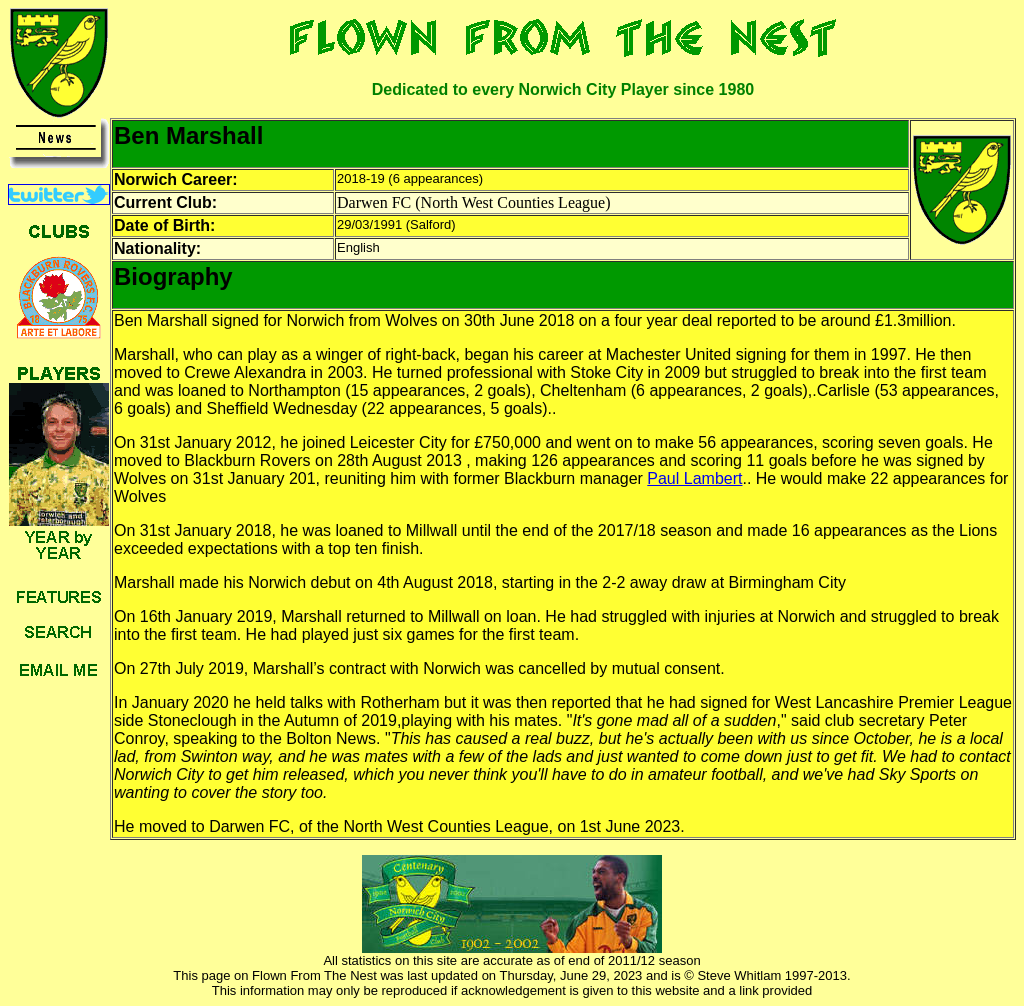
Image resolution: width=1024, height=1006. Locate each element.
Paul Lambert (694, 478)
